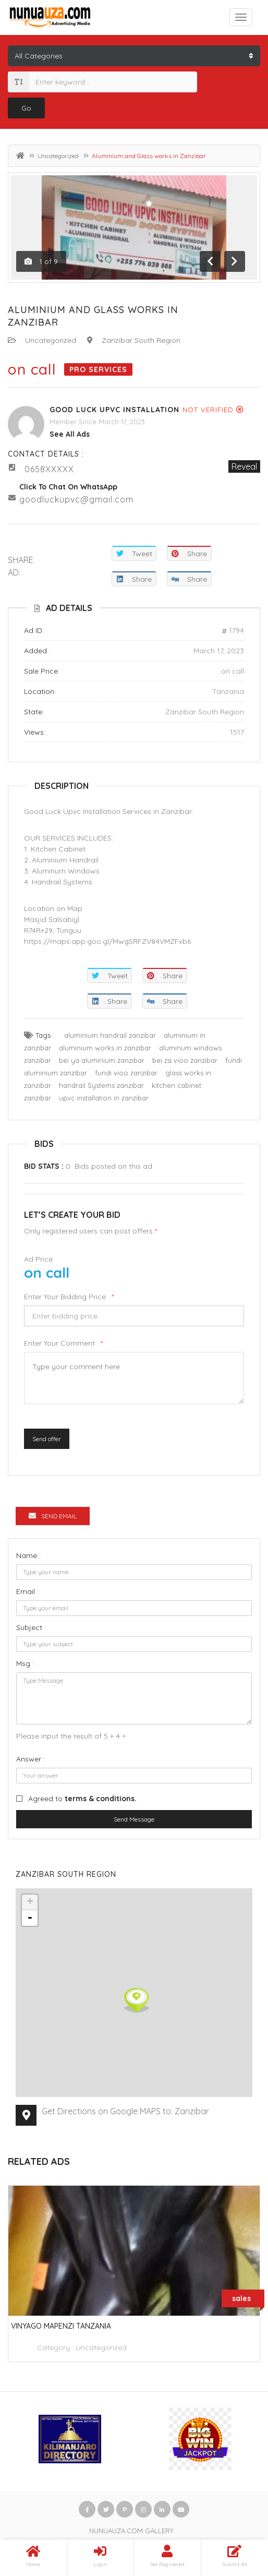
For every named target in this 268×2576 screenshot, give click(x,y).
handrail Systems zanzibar (101, 1085)
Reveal (244, 466)
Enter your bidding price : (69, 1296)
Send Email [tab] (53, 1516)
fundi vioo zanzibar (126, 1073)
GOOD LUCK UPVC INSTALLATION (114, 409)
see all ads (70, 434)
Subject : (31, 1627)
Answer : (30, 1759)
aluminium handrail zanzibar (110, 1035)
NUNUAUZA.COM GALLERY (131, 2530)
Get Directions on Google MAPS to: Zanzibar (125, 2111)
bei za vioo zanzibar (184, 1060)
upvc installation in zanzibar (104, 1098)
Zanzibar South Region (141, 340)
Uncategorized (58, 156)
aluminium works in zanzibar (105, 1048)
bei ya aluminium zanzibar (101, 1060)
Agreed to (82, 1798)
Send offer (46, 1439)
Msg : (25, 1663)
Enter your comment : (63, 1343)
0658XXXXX (49, 469)
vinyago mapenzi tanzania (61, 2326)
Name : (28, 1555)
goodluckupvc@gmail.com (76, 499)
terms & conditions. (101, 1798)
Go (26, 108)
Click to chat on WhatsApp (68, 487)
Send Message (134, 1819)
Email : (27, 1591)
